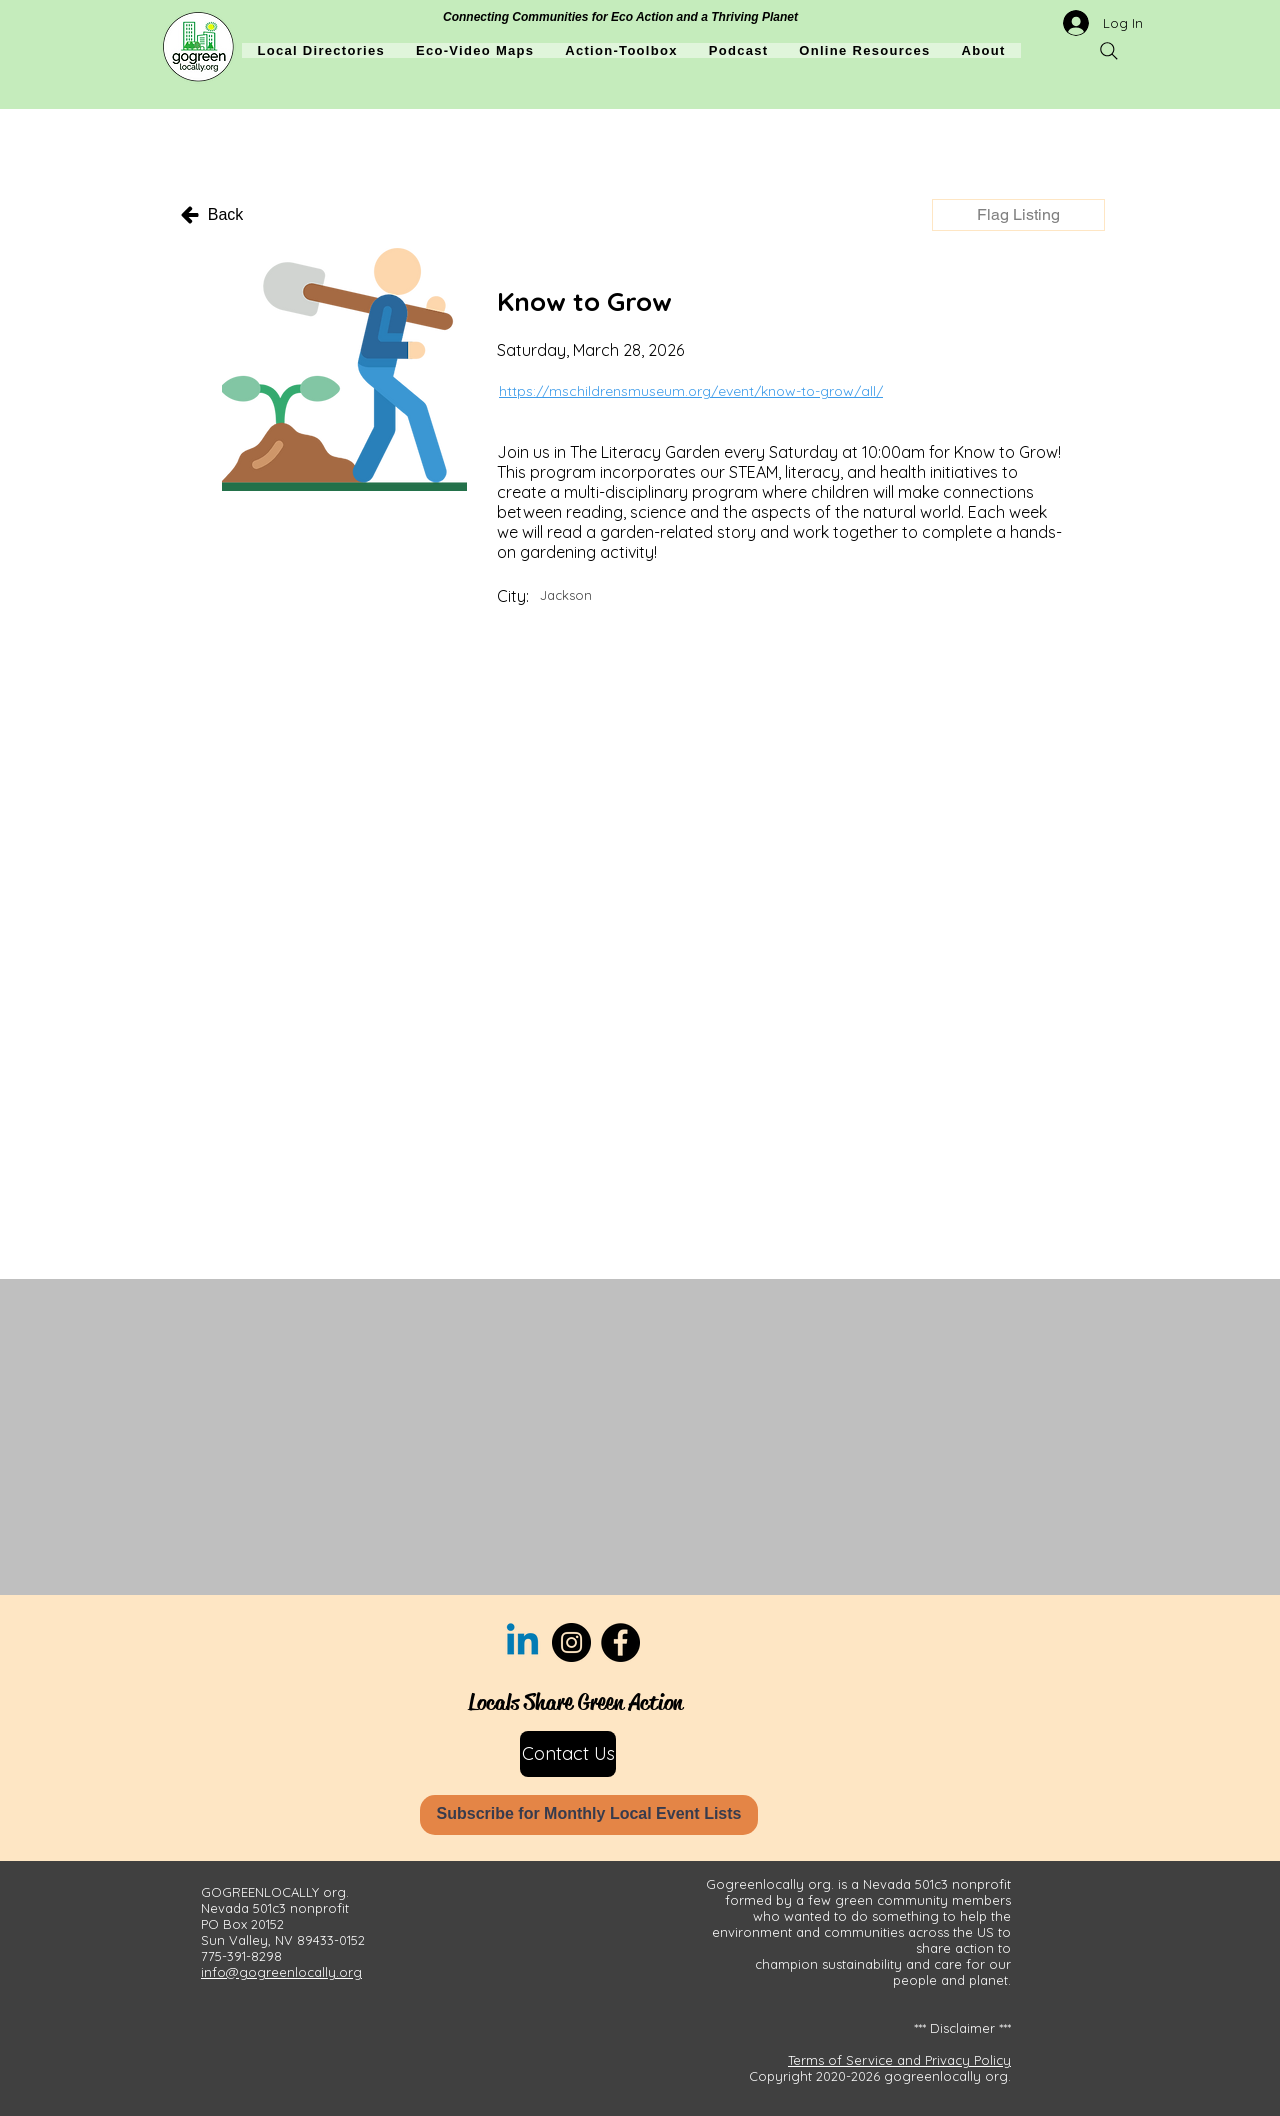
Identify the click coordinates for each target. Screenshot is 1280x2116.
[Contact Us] (568, 1754)
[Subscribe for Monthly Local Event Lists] (589, 1815)
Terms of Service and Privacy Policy (899, 2060)
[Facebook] (620, 1642)
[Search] (1109, 51)
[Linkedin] (522, 1642)
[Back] (211, 215)
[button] (1018, 215)
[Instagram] (571, 1642)
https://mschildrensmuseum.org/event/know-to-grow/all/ (691, 391)
